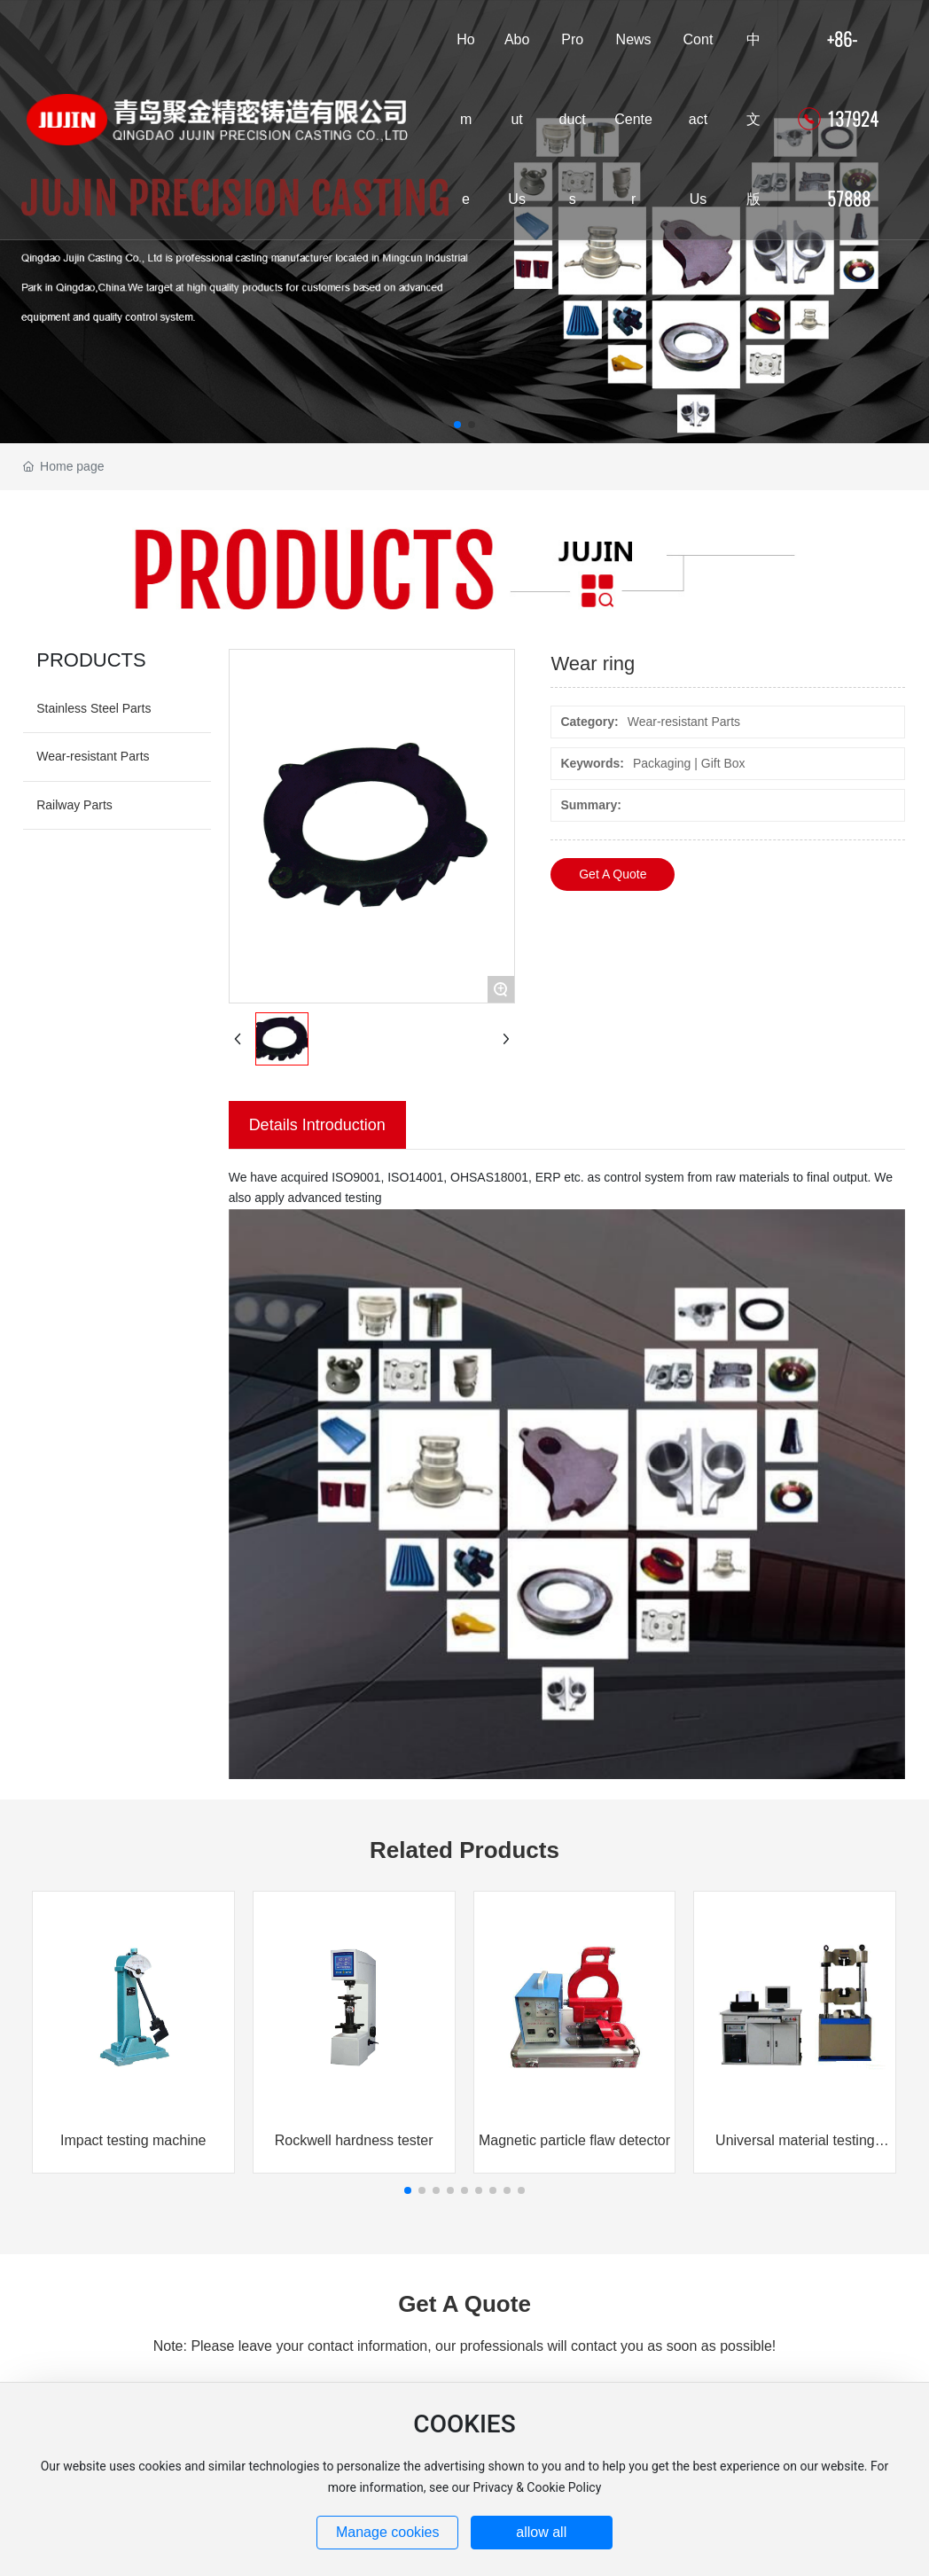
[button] (457, 424)
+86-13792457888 (852, 119)
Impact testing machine (133, 2140)
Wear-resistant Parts (92, 756)
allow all (541, 2532)
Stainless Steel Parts (93, 708)
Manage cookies (388, 2532)
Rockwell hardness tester (354, 2140)
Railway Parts (74, 805)
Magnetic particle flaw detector (574, 2140)
